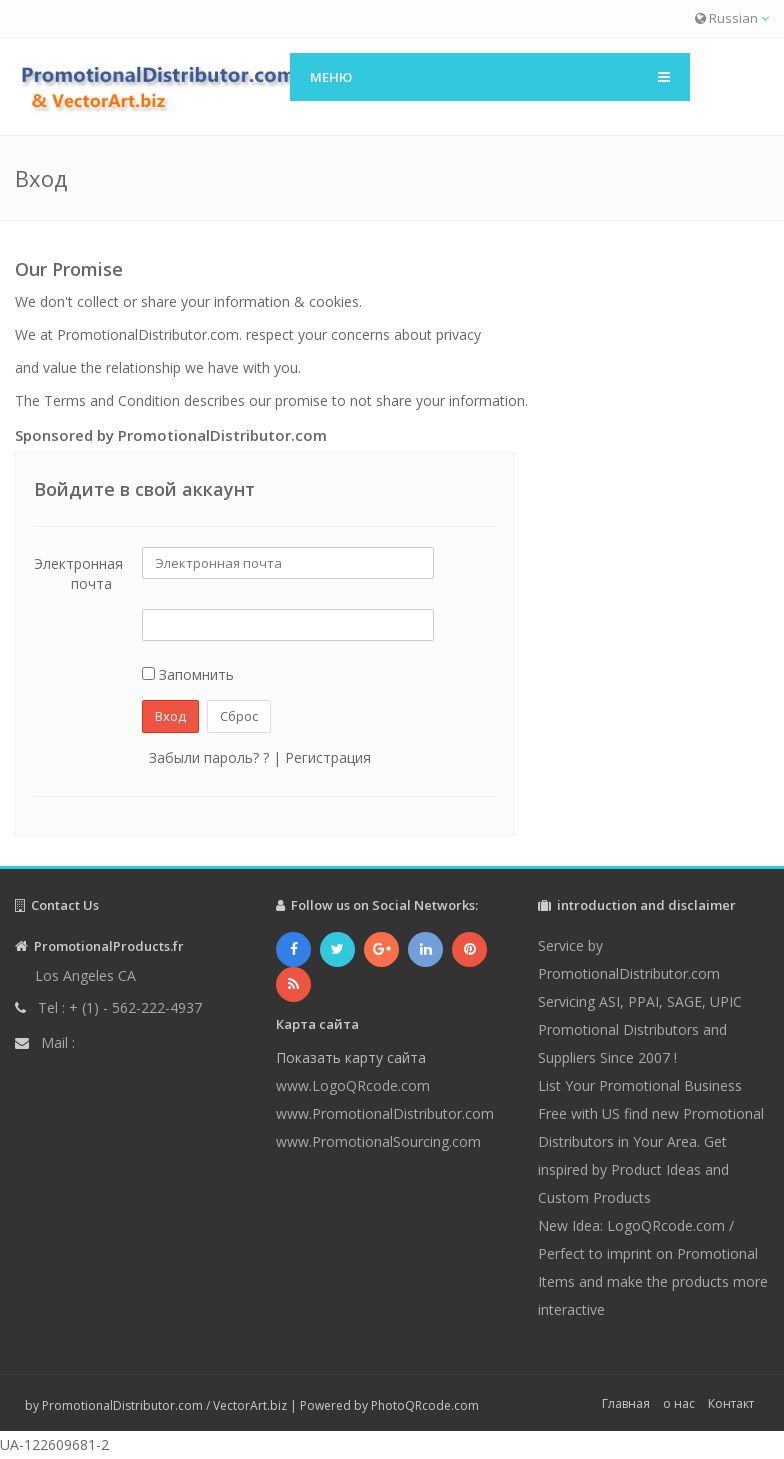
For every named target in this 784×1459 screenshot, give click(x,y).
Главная (626, 1403)
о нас (679, 1403)
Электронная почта (78, 573)
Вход (170, 716)
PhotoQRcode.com (425, 1405)
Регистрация (328, 757)
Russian (732, 18)
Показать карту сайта (351, 1057)
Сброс (239, 716)
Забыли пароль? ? (209, 757)
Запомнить (188, 674)
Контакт (731, 1403)
